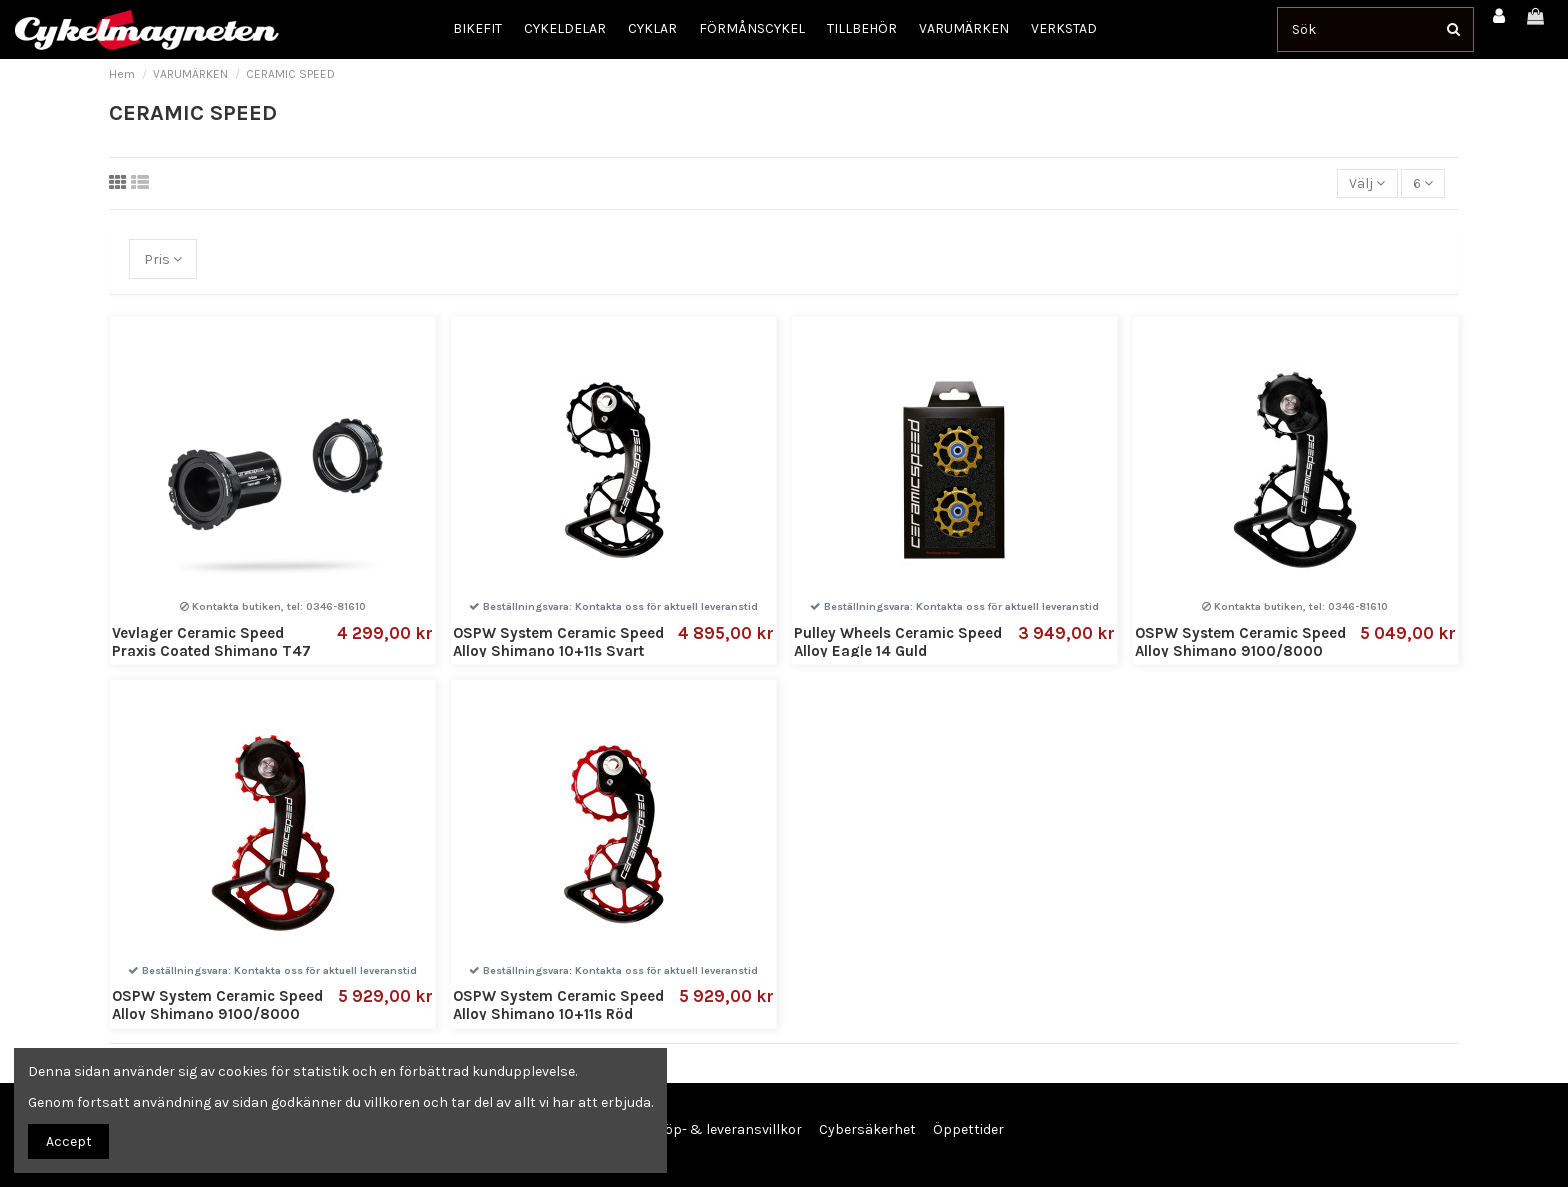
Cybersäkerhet (867, 1129)
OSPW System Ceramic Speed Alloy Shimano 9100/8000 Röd (217, 1014)
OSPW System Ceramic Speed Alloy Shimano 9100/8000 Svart (1240, 651)
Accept (69, 1141)
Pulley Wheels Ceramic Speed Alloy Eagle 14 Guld (898, 642)
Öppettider (968, 1129)
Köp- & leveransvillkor (729, 1129)
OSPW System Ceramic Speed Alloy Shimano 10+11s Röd (558, 1005)
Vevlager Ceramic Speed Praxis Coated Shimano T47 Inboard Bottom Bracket (211, 651)
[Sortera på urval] (1367, 183)
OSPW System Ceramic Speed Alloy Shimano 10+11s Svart (558, 642)
